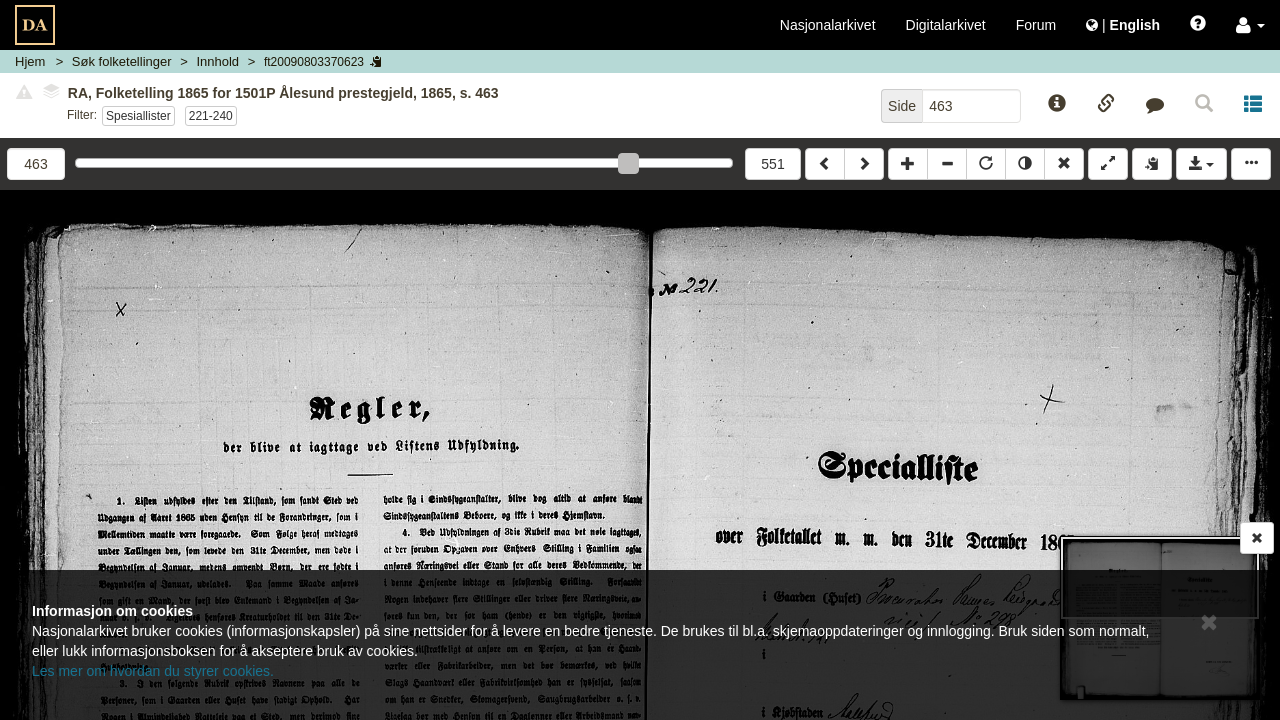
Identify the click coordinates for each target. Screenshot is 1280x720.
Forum (1036, 25)
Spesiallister (138, 116)
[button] (1250, 25)
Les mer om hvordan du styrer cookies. (153, 671)
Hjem (30, 61)
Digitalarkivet (946, 25)
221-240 (211, 116)
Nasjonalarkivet (828, 25)
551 (772, 164)
